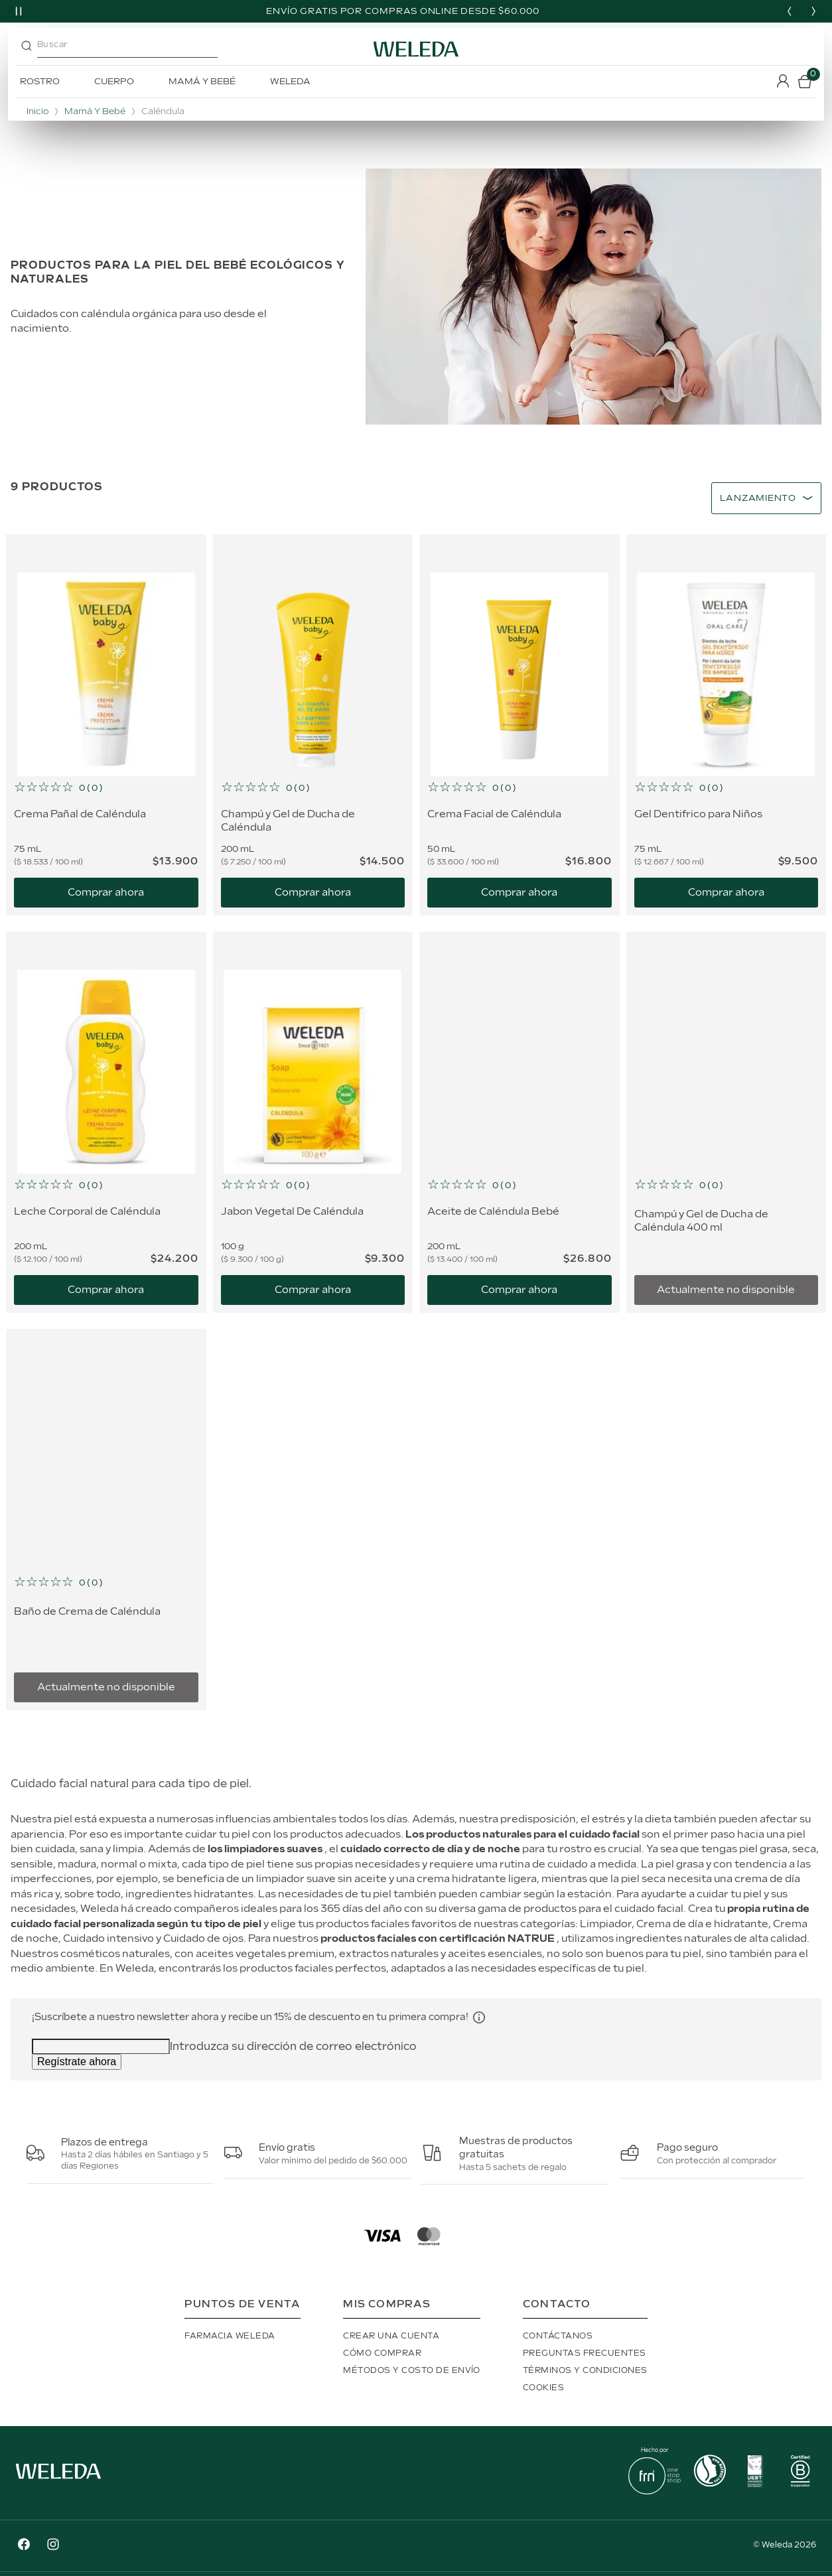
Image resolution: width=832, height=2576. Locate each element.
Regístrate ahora (76, 2061)
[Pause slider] (18, 11)
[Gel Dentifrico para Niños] (726, 724)
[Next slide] (813, 11)
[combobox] (136, 49)
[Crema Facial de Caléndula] (519, 724)
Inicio (37, 112)
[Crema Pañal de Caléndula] (106, 724)
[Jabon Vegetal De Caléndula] (313, 1122)
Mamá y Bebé (94, 112)
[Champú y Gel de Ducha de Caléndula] (313, 724)
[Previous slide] (789, 11)
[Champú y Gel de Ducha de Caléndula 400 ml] (726, 1122)
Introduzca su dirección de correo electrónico (293, 2047)
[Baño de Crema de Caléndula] (106, 1519)
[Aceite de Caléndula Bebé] (519, 1122)
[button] (106, 787)
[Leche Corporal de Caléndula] (106, 1122)
